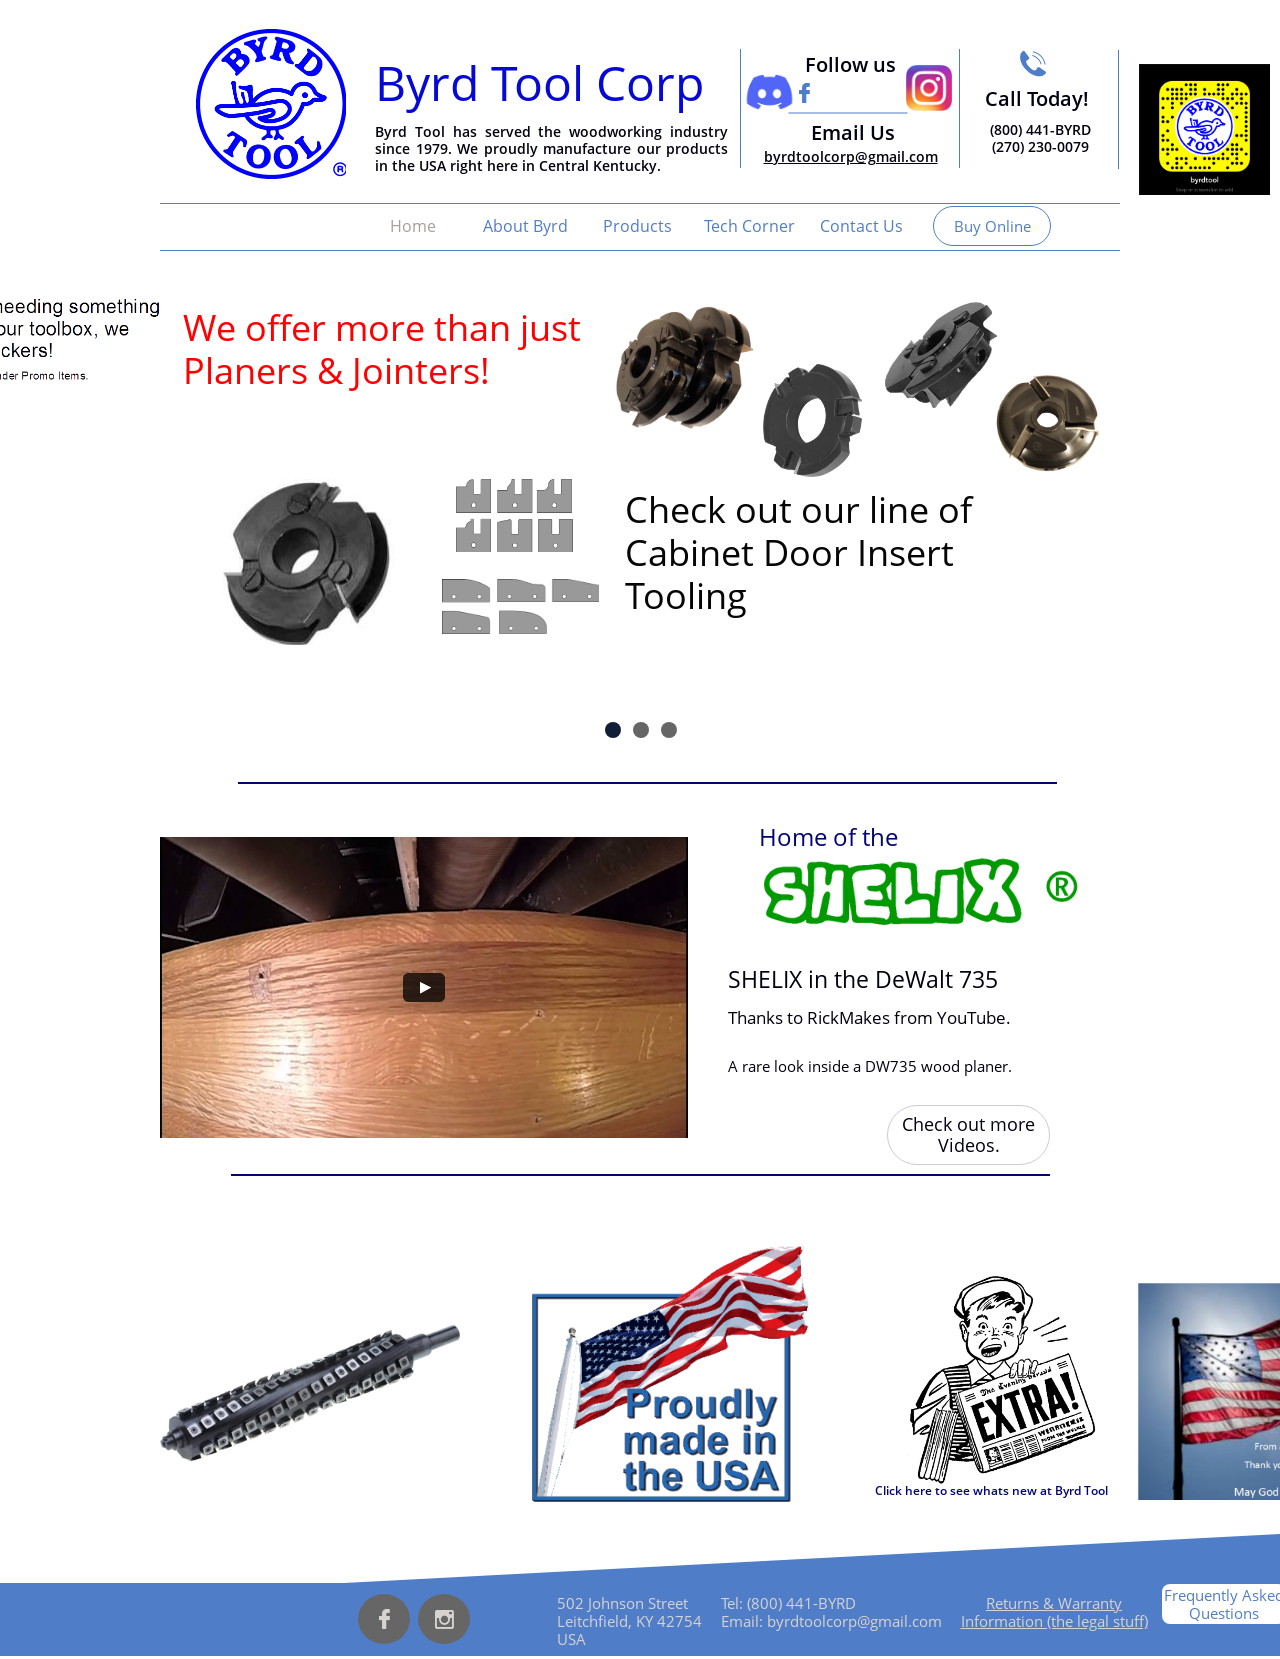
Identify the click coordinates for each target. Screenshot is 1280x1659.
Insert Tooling (292, 435)
